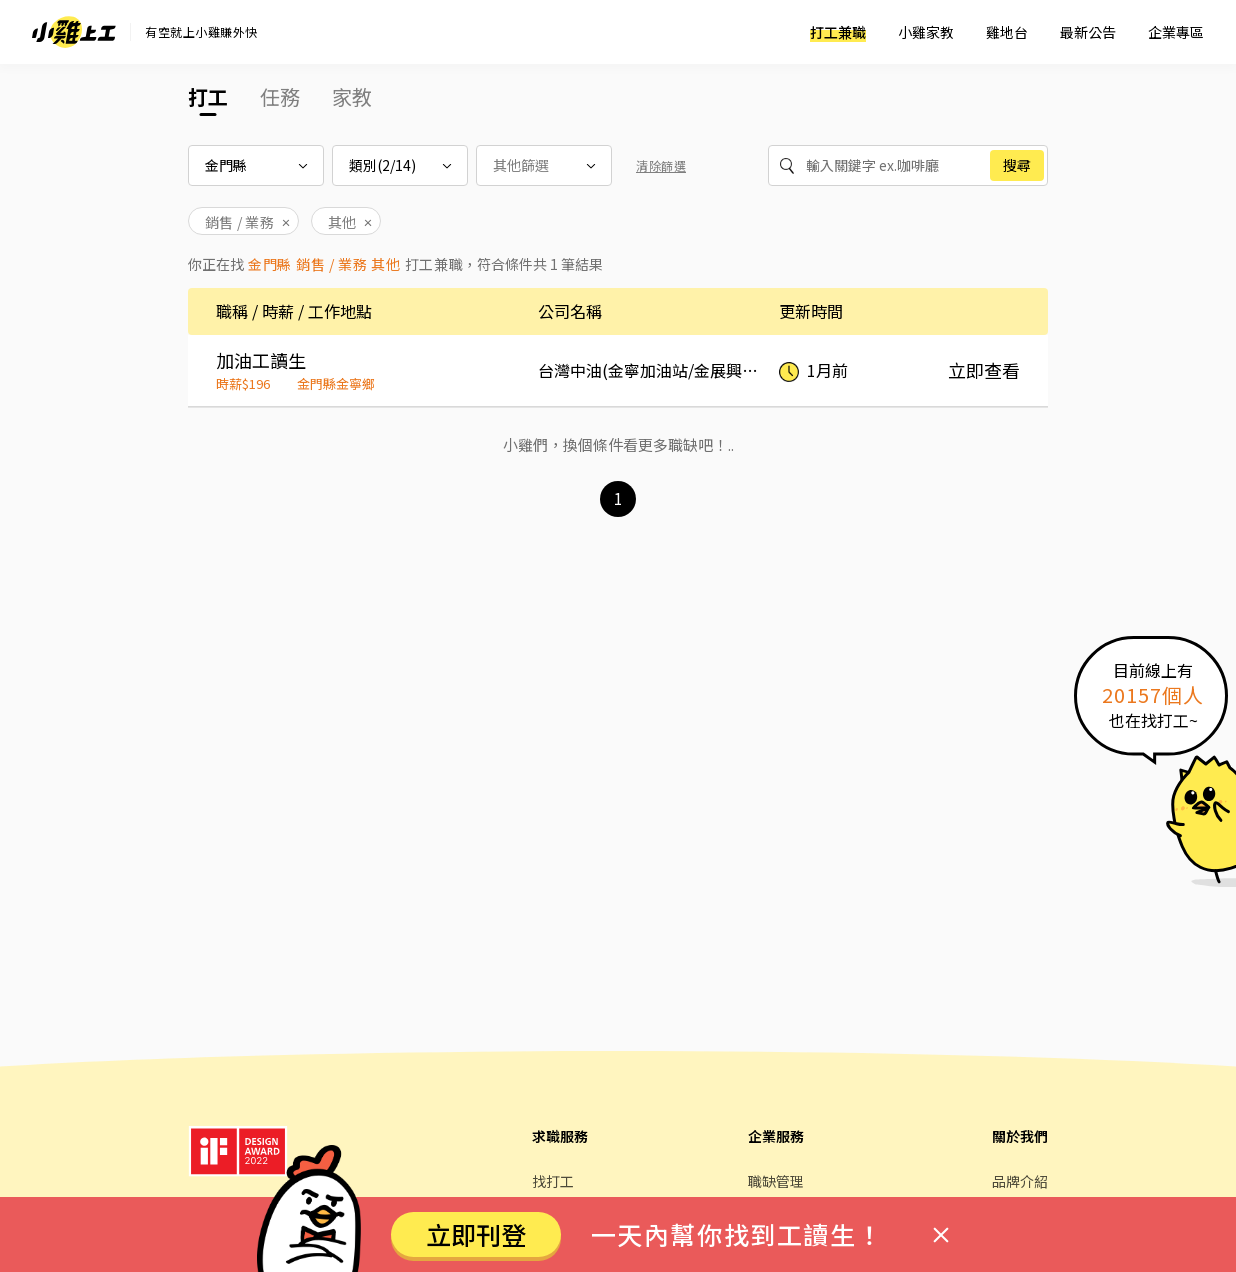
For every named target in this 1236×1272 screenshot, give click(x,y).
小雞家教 (926, 32)
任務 (280, 96)
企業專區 (1176, 32)
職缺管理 (776, 1181)
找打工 (553, 1181)
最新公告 (1088, 32)
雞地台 (1007, 32)
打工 (208, 96)
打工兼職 (838, 32)
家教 (352, 96)
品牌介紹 (1020, 1181)
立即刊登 (476, 1234)
